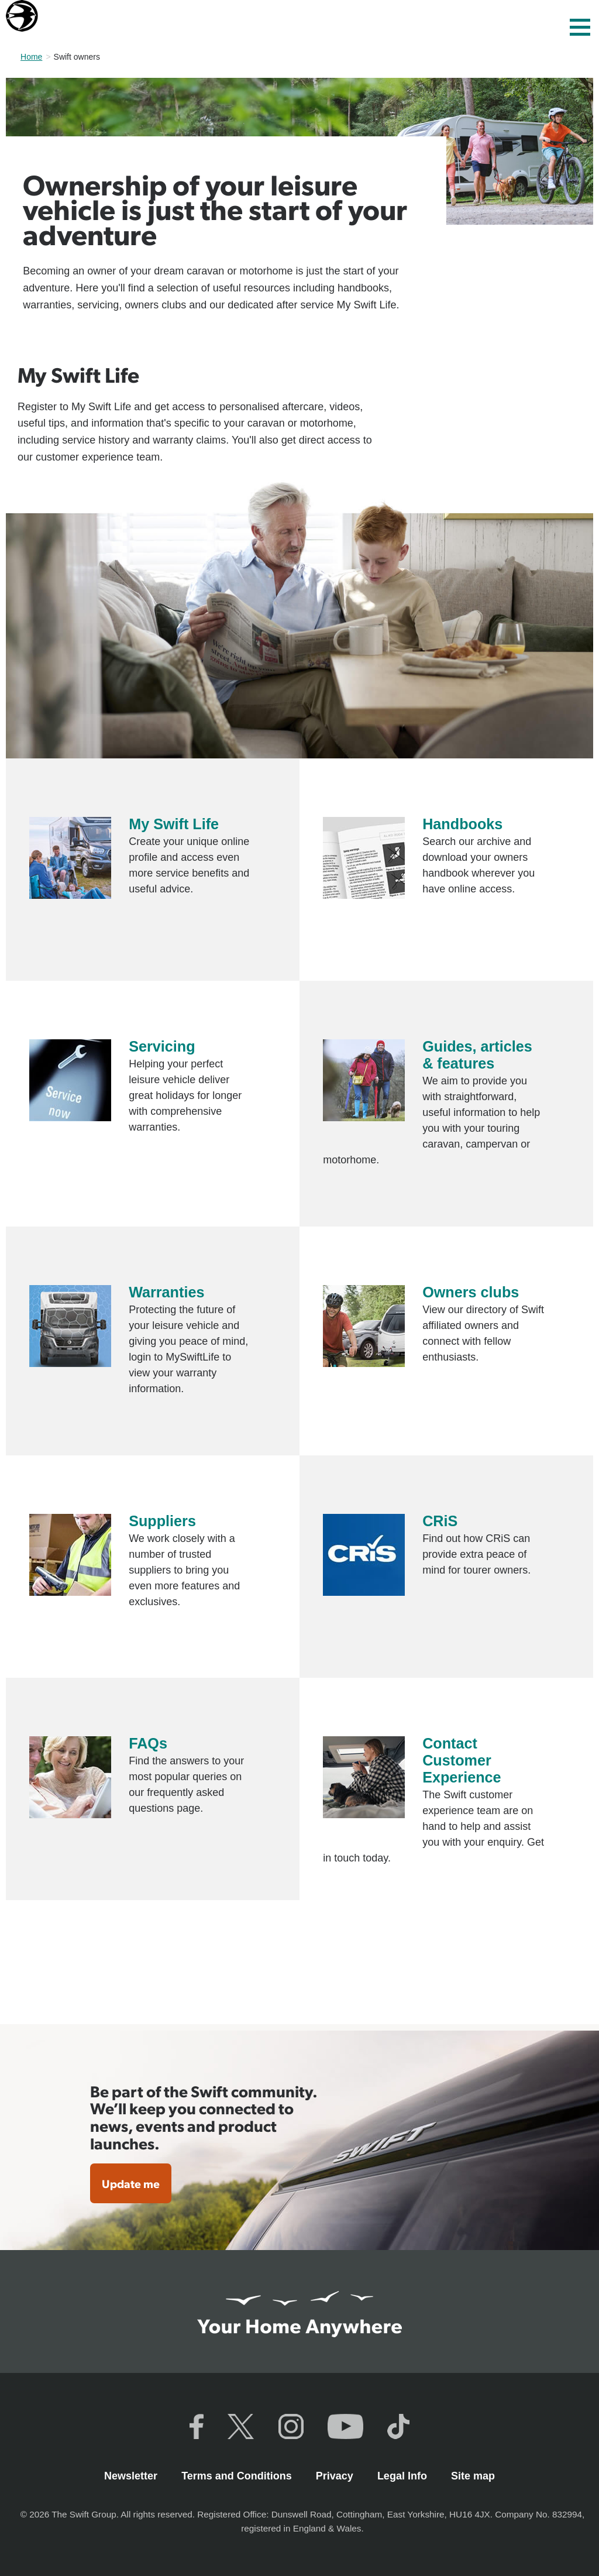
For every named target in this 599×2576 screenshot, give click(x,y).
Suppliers (162, 1521)
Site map (473, 2476)
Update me (131, 2183)
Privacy (336, 2476)
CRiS (439, 1521)
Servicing (162, 1046)
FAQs (148, 1743)
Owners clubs (470, 1292)
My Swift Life (174, 824)
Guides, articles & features (477, 1054)
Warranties (166, 1292)
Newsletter (132, 2476)
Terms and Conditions (238, 2476)
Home (31, 56)
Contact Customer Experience (461, 1760)
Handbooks (462, 824)
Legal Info (403, 2476)
